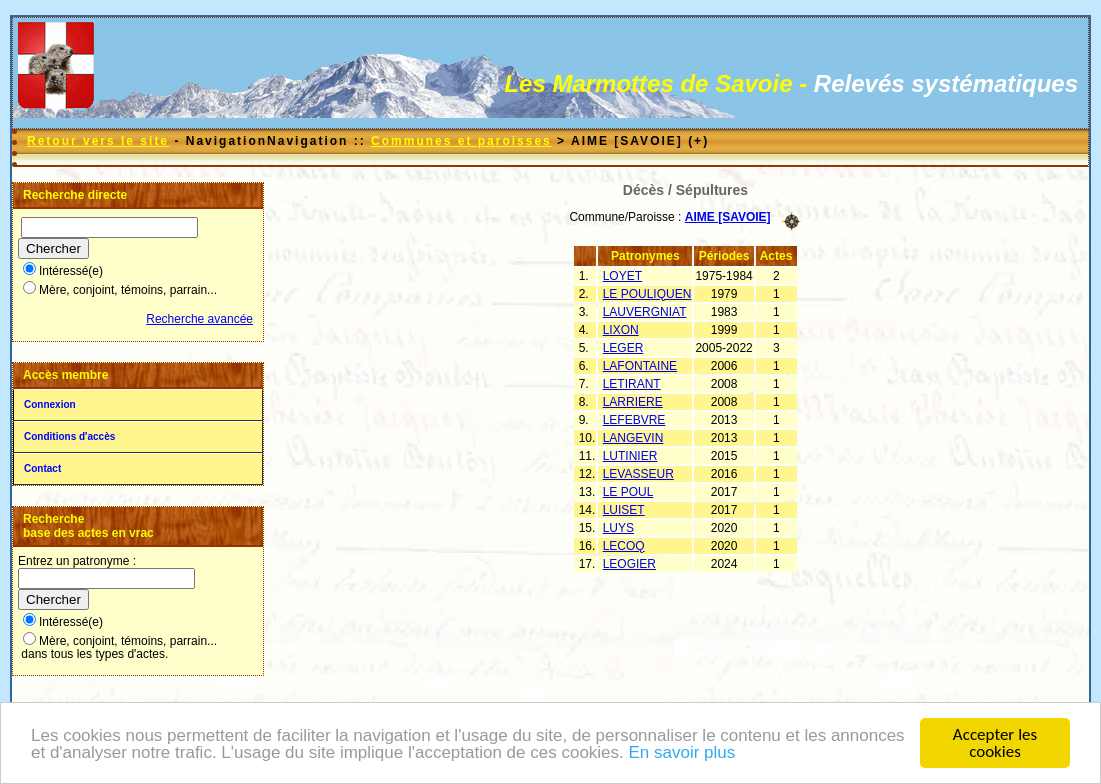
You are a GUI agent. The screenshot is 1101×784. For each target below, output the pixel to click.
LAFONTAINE (640, 366)
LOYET (622, 276)
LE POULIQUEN (647, 294)
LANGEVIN (633, 438)
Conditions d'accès (69, 436)
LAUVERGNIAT (645, 312)
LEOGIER (629, 564)
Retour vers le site (98, 141)
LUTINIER (630, 456)
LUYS (618, 528)
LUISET (624, 510)
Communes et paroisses (461, 141)
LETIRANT (632, 384)
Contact (42, 468)
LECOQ (624, 546)
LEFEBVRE (634, 420)
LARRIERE (633, 402)
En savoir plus (682, 754)
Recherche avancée (199, 319)
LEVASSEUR (638, 474)
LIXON (621, 330)
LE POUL (628, 492)
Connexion (50, 404)
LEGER (623, 348)
